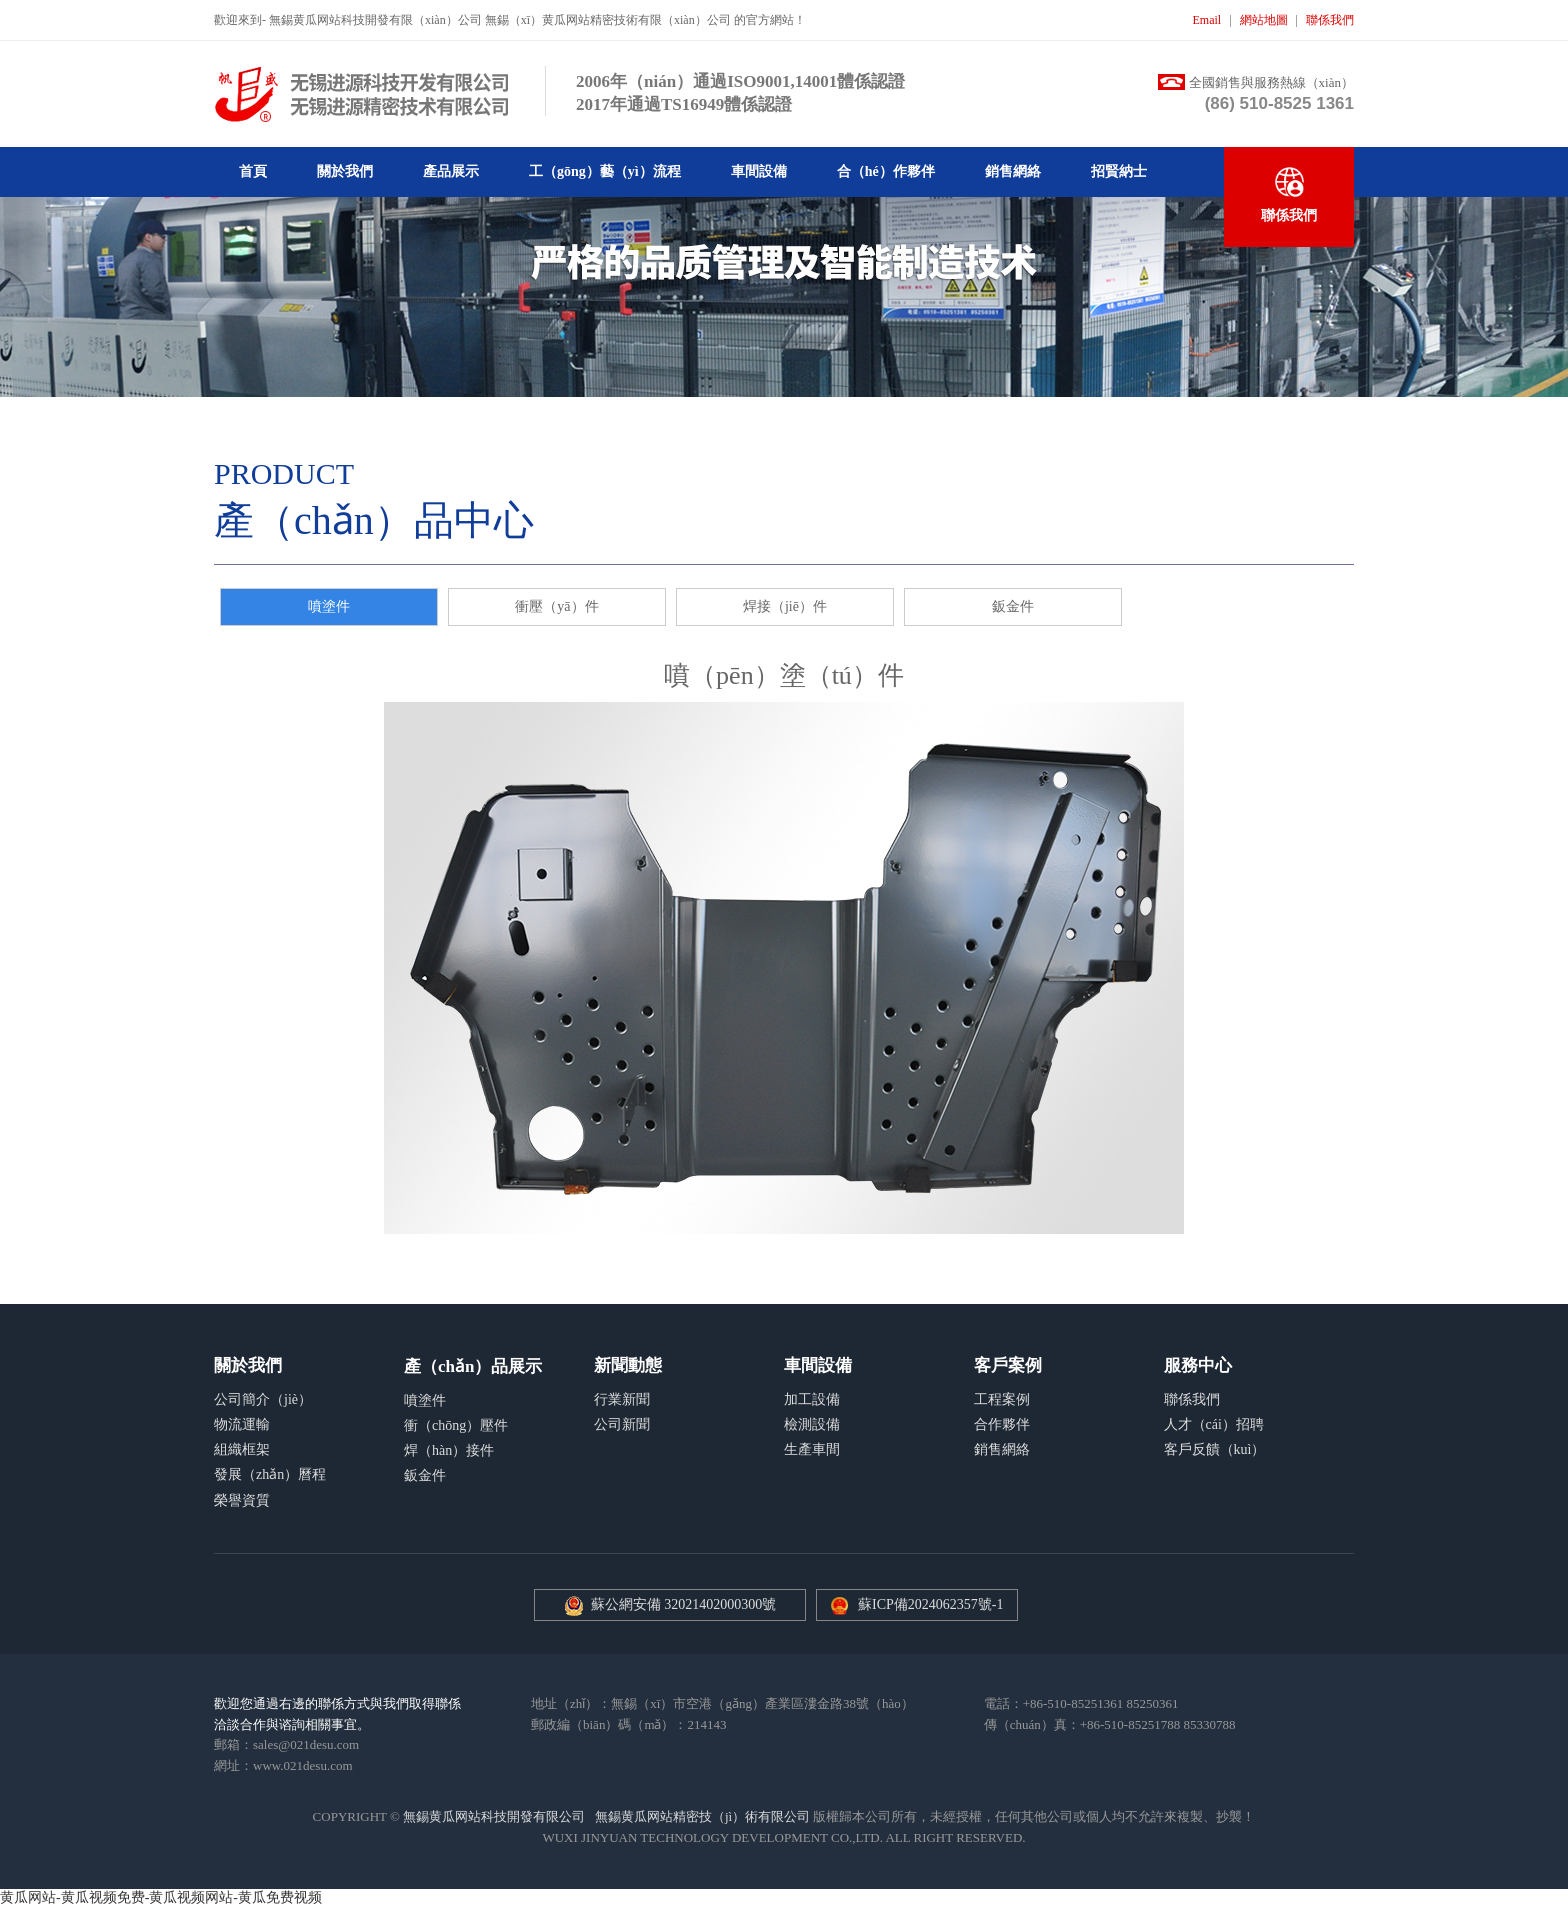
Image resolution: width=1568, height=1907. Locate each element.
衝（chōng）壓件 (456, 1425)
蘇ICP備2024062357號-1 (930, 1604)
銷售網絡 (1013, 171)
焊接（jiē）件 (785, 606)
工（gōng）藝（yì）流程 (605, 171)
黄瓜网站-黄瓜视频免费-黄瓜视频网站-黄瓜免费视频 (161, 1897)
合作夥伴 (1002, 1424)
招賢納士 (1119, 171)
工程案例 (1002, 1399)
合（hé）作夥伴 (886, 171)
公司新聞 (622, 1424)
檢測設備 (812, 1424)
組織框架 (242, 1449)
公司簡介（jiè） (263, 1399)
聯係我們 (1330, 20)
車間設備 (759, 171)
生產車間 (812, 1449)
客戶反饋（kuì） (1215, 1449)
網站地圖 (1264, 20)
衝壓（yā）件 (556, 606)
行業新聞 (622, 1399)
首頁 (253, 171)
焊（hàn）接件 (449, 1450)
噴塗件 (329, 606)
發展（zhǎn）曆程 (270, 1474)
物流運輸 (242, 1424)
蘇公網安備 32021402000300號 (670, 1606)
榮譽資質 (242, 1500)
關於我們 (345, 171)
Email (1207, 20)
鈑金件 (1013, 606)
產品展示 (451, 171)
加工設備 (812, 1399)
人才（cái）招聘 (1214, 1424)
